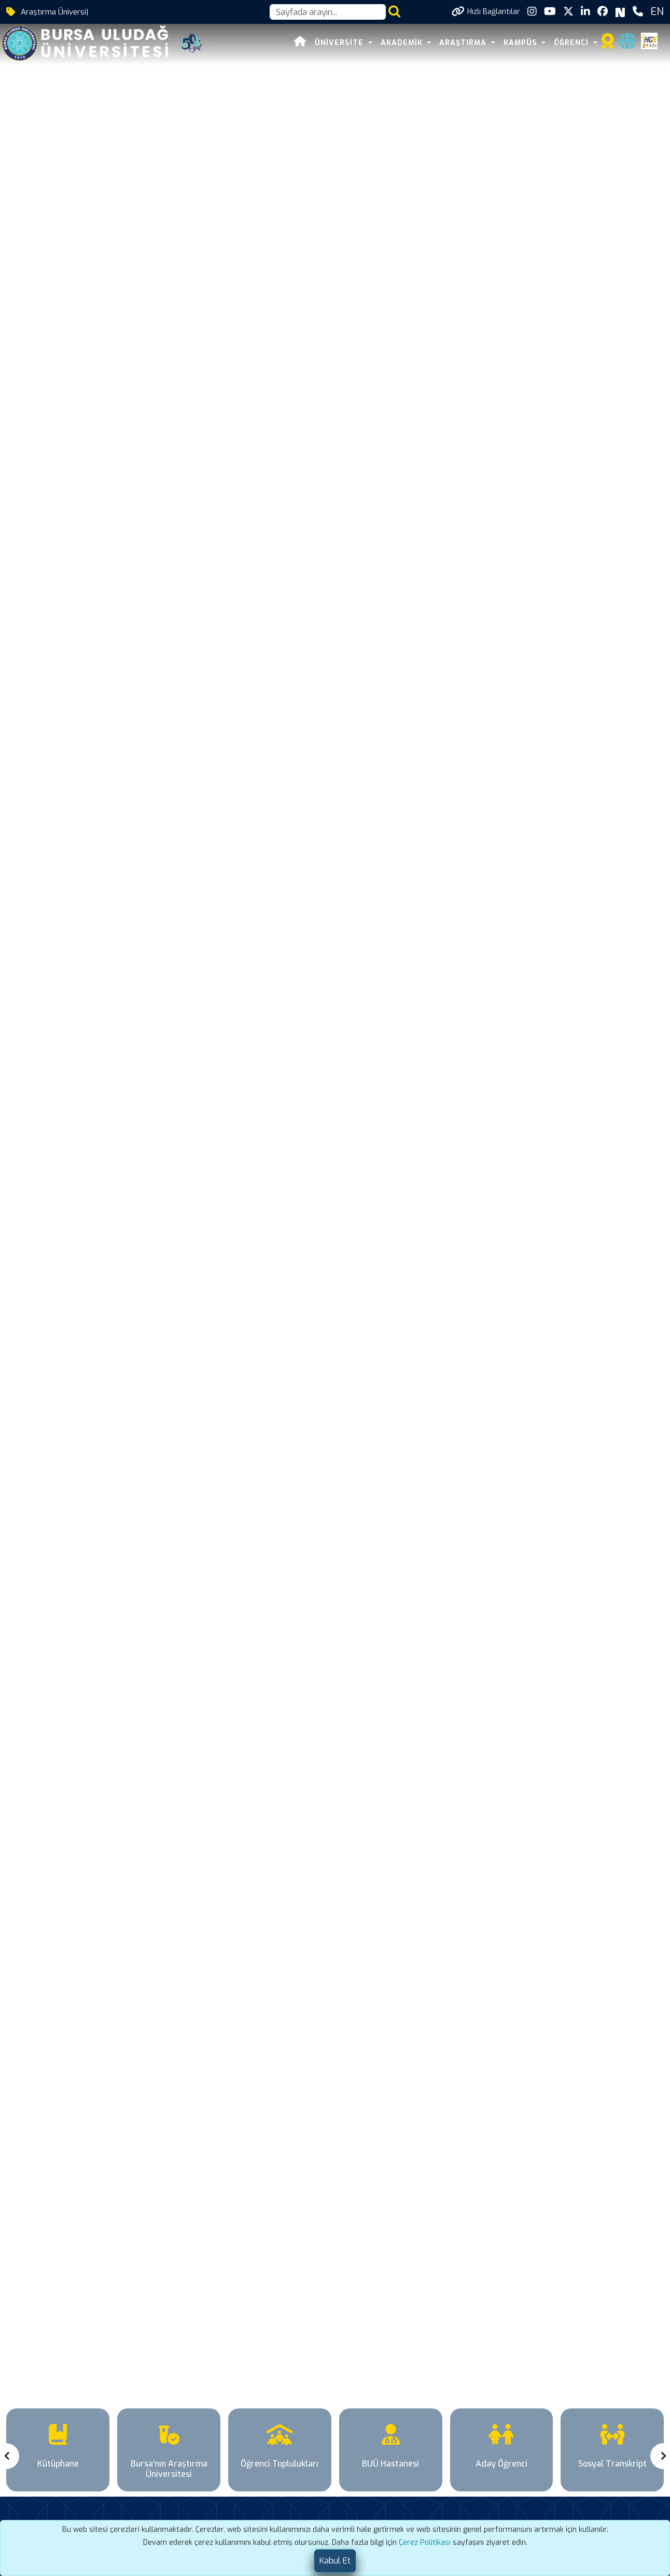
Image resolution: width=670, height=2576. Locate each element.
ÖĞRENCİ (572, 43)
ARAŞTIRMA (464, 43)
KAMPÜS (522, 43)
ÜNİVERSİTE (340, 43)
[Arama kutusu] (328, 12)
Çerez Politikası (425, 2542)
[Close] (335, 2561)
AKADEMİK (403, 43)
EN (657, 12)
